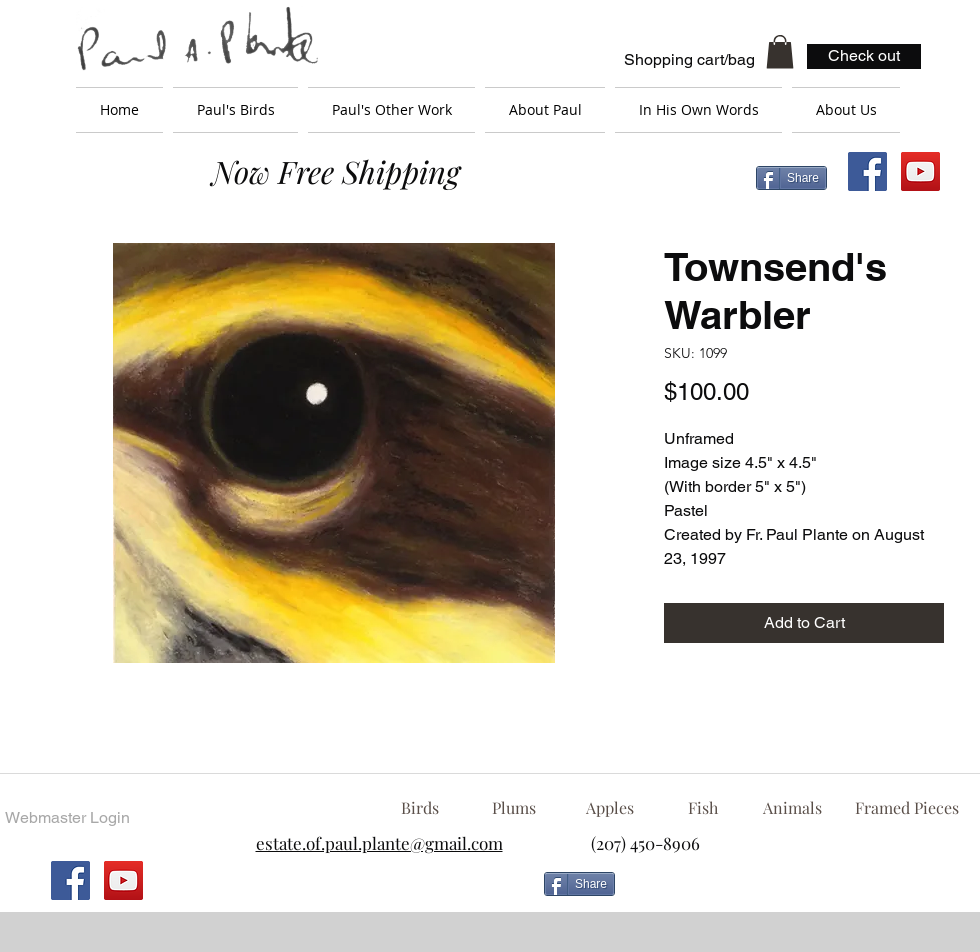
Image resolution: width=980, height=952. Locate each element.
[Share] (791, 178)
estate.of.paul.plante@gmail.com (379, 843)
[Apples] (609, 808)
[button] (780, 51)
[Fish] (703, 808)
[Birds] (419, 808)
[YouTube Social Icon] (920, 171)
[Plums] (514, 808)
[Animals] (792, 808)
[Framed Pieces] (906, 808)
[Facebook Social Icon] (867, 171)
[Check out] (864, 56)
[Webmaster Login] (67, 818)
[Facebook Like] (785, 892)
